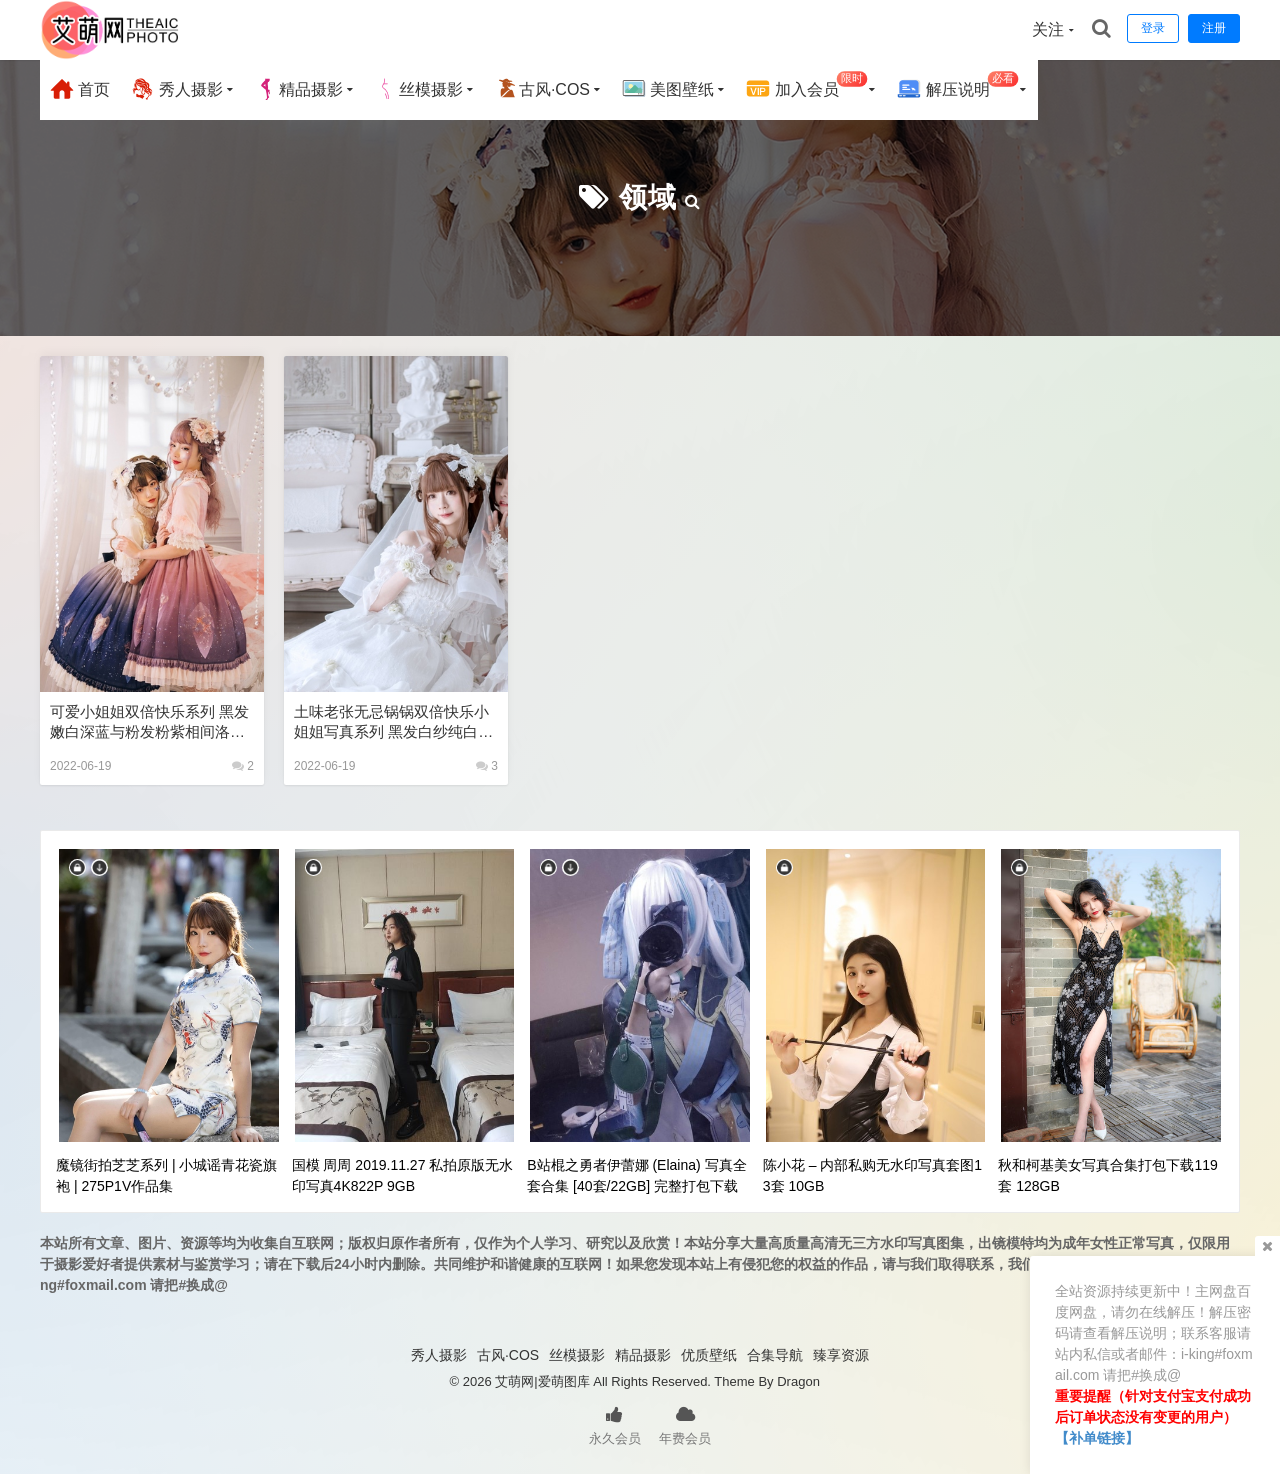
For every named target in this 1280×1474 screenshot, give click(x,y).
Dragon (798, 1381)
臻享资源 (841, 1355)
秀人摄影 (176, 89)
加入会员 (806, 86)
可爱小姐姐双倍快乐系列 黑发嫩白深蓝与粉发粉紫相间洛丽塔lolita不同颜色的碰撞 (149, 722)
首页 (80, 89)
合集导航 (775, 1355)
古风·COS (542, 89)
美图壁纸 (668, 89)
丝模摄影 (419, 89)
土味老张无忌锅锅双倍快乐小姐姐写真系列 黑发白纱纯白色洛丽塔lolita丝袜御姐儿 (393, 722)
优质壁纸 (709, 1355)
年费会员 (685, 1424)
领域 (648, 197)
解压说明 (957, 86)
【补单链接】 (1097, 1438)
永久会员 (615, 1424)
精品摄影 (299, 89)
